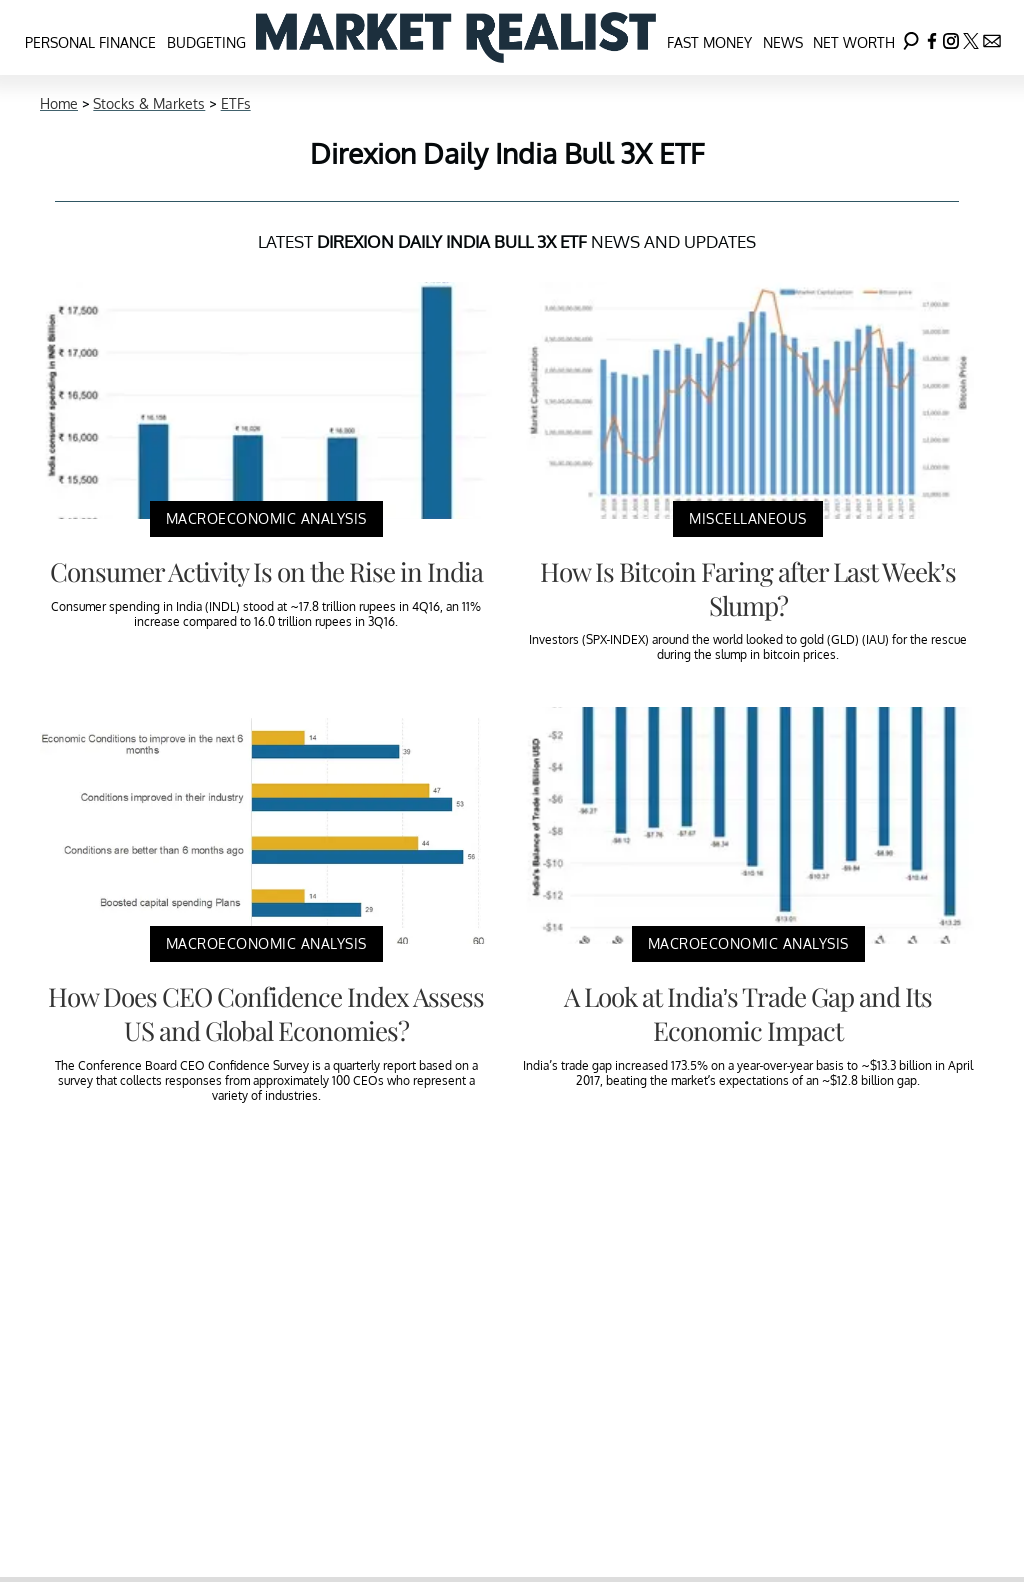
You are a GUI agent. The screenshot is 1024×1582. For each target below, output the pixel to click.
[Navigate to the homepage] (456, 37)
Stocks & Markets (149, 103)
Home (59, 103)
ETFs (236, 103)
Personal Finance (90, 42)
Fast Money (709, 42)
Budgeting (206, 42)
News (783, 42)
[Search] (911, 37)
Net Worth (854, 42)
